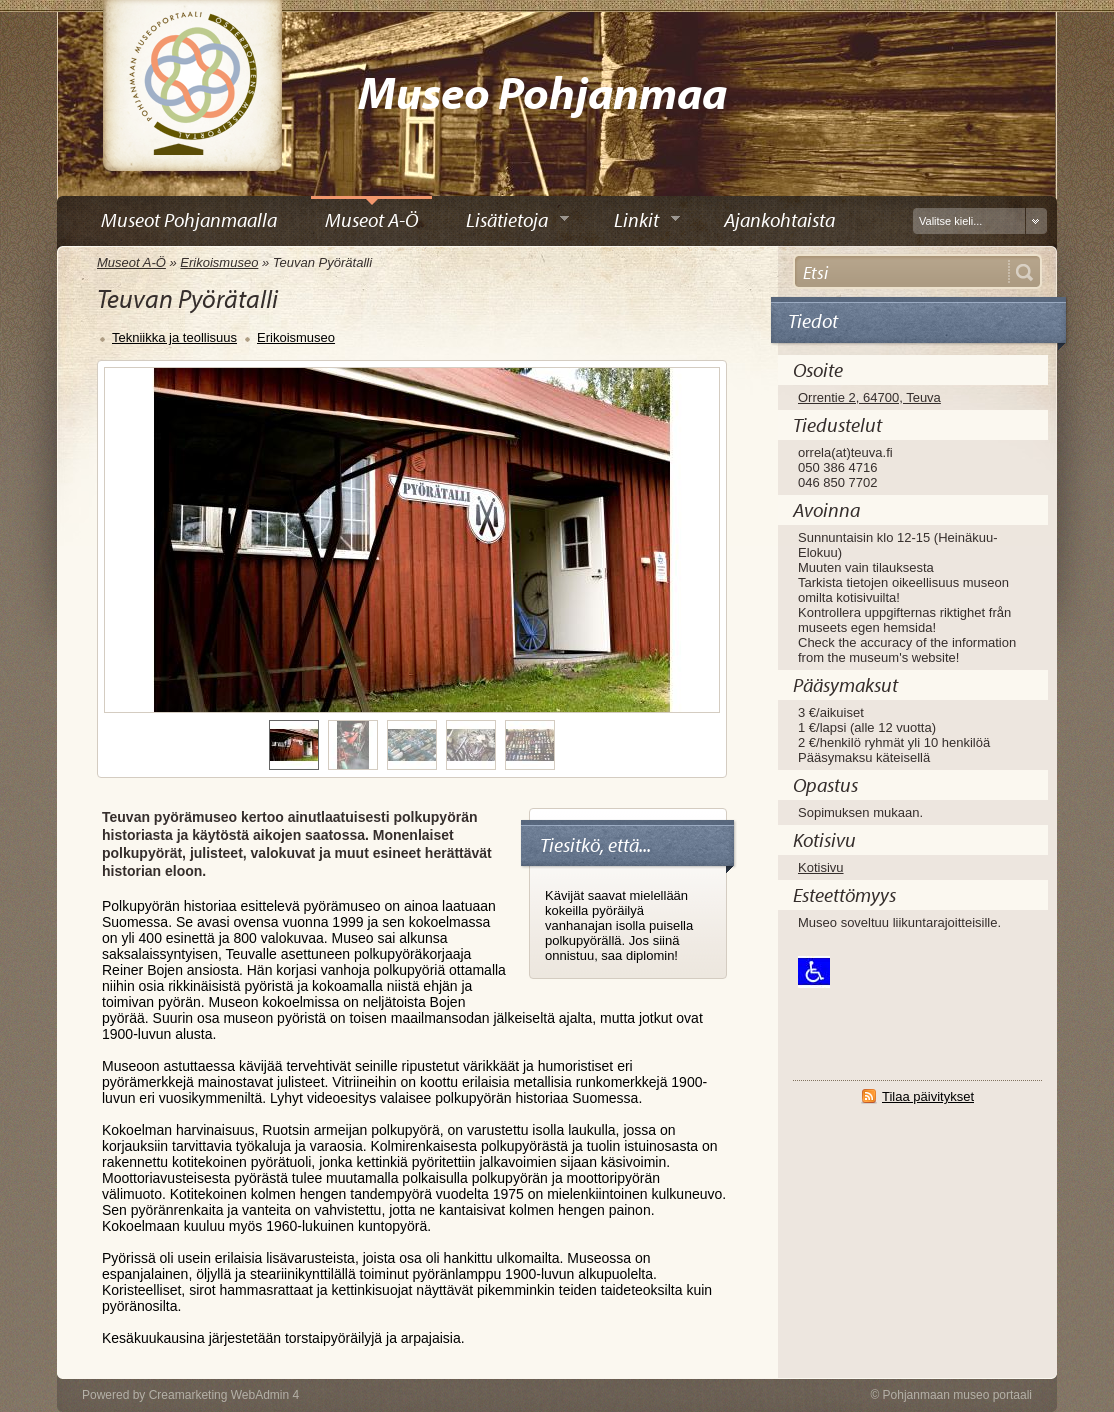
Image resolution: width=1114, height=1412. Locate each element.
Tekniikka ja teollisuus (174, 337)
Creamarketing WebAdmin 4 (224, 1395)
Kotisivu (821, 867)
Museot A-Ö (131, 262)
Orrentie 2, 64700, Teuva (869, 397)
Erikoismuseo (219, 262)
